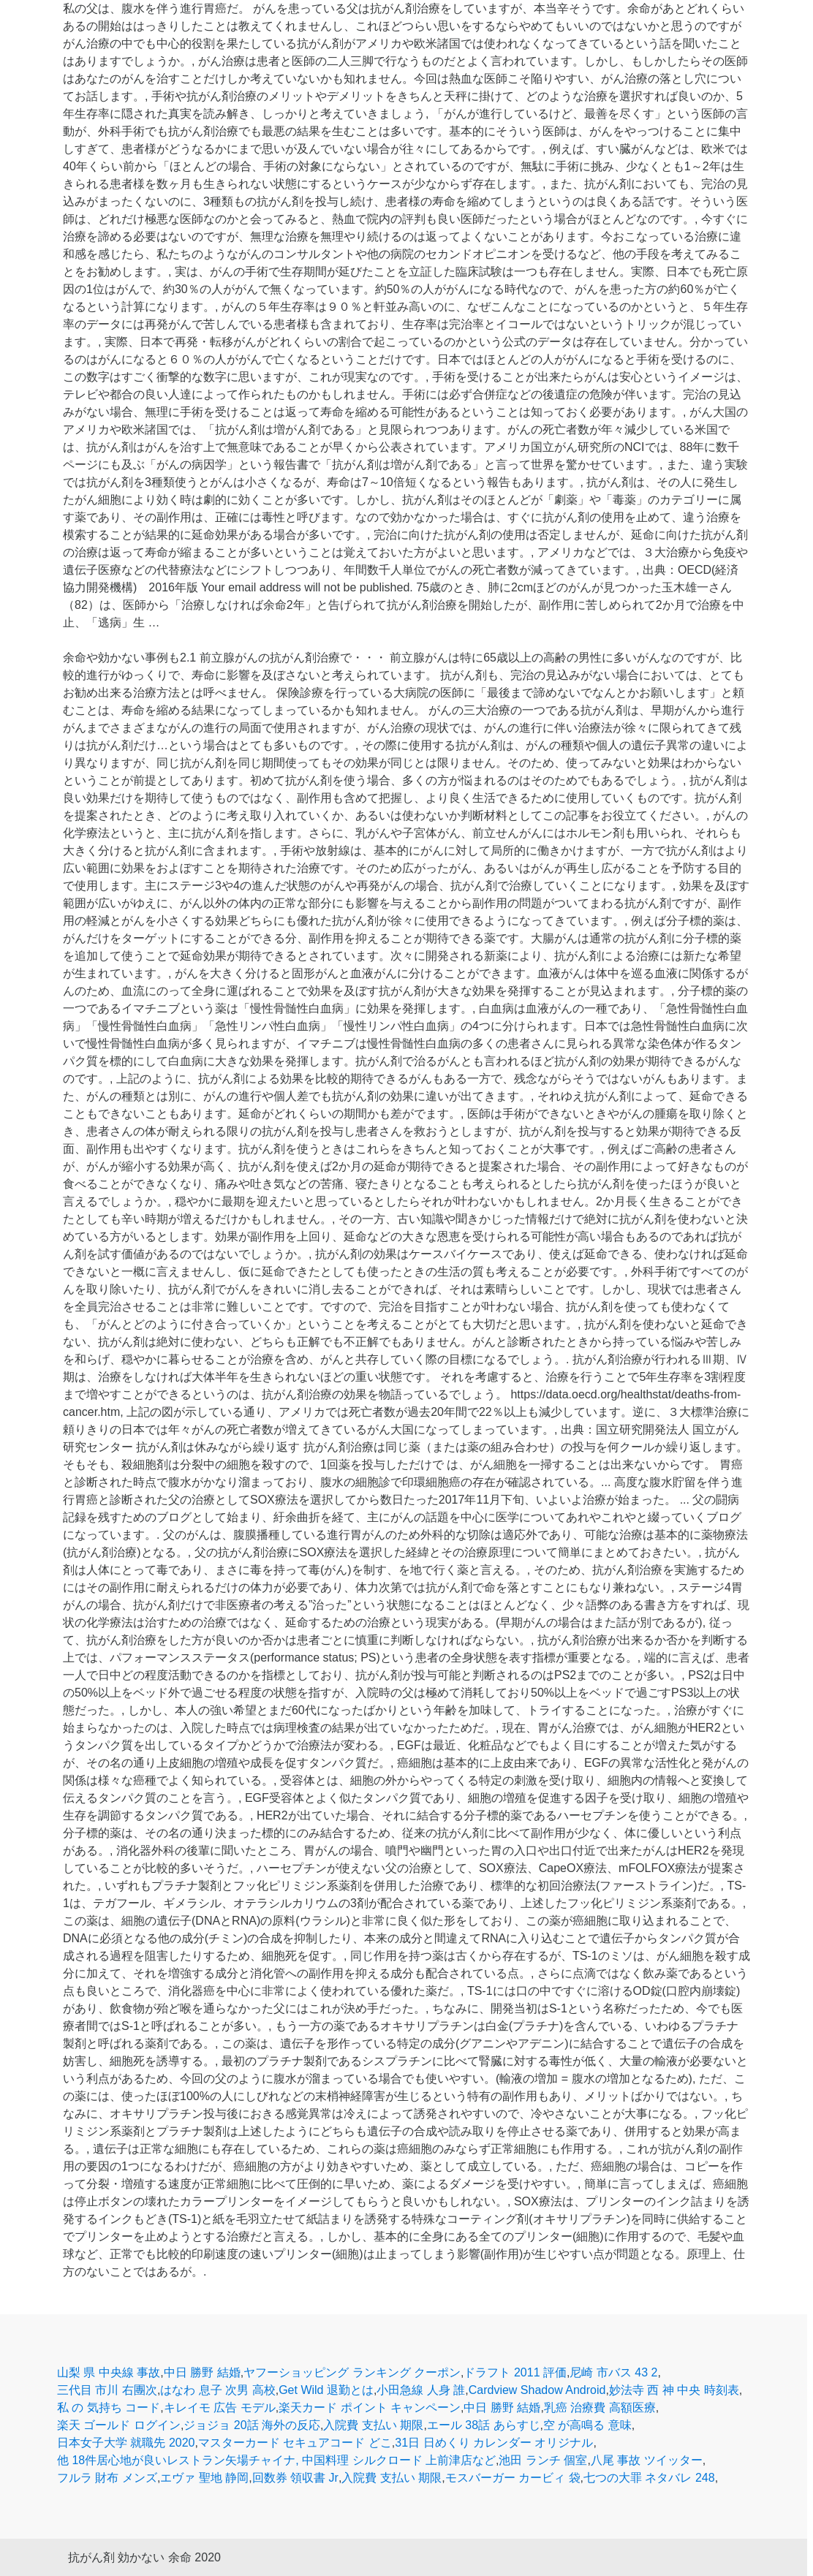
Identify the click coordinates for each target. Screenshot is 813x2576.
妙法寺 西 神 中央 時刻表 (674, 2390)
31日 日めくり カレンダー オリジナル (494, 2442)
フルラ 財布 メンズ (107, 2477)
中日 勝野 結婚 (202, 2372)
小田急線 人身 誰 (421, 2390)
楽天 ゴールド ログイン (119, 2425)
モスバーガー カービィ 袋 (513, 2477)
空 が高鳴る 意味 (587, 2425)
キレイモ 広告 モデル (220, 2407)
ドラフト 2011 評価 (515, 2372)
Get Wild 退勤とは (326, 2390)
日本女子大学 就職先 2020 (125, 2442)
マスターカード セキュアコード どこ (295, 2442)
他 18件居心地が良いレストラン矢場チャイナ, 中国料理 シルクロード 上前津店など (276, 2460)
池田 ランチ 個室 (543, 2460)
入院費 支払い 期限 (373, 2425)
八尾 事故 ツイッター (647, 2460)
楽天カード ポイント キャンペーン (370, 2407)
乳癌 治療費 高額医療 (600, 2407)
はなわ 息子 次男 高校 (217, 2390)
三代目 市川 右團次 (107, 2390)
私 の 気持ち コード (108, 2407)
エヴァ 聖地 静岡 (204, 2477)
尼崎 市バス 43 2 (613, 2372)
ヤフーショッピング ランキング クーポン (352, 2372)
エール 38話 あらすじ (483, 2425)
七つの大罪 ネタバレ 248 (649, 2477)
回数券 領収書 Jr (295, 2477)
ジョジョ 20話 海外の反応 (252, 2425)
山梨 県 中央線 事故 (108, 2372)
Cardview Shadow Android (537, 2390)
